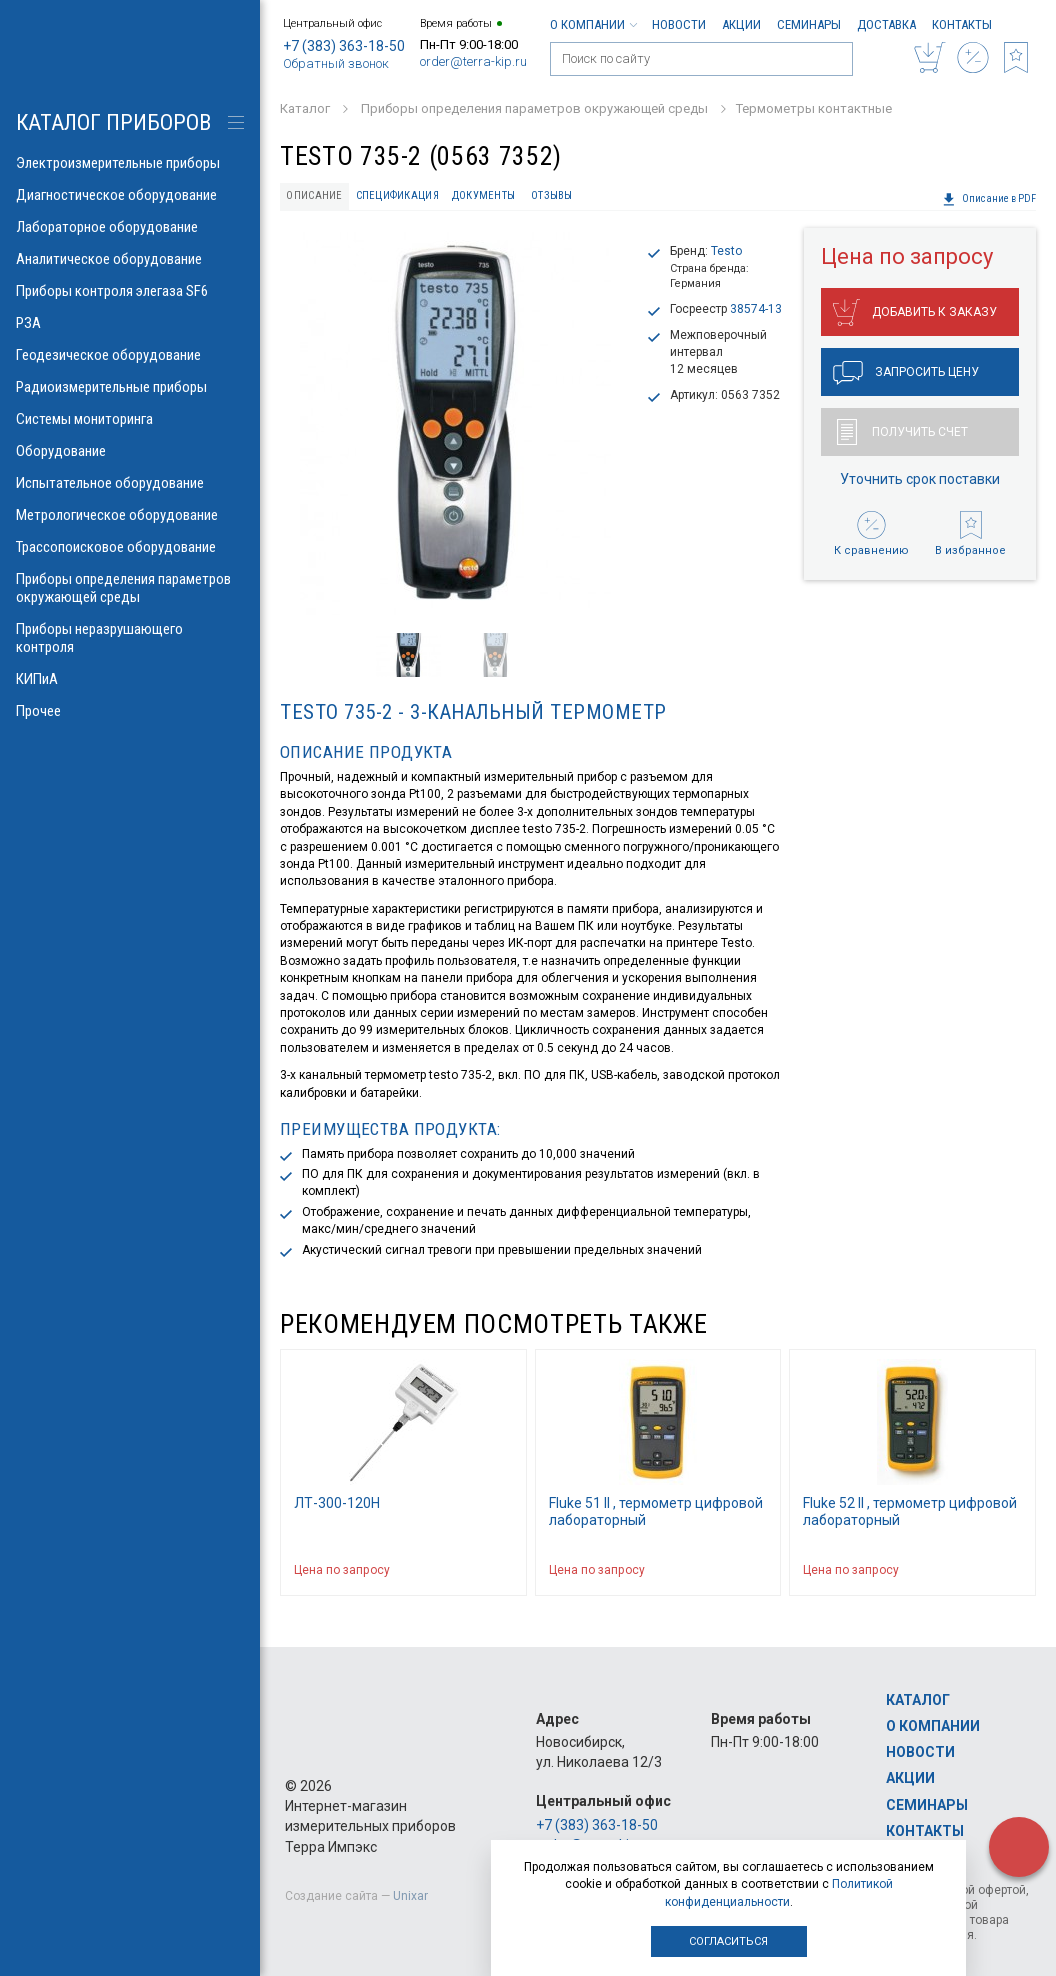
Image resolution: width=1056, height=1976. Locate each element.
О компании (593, 24)
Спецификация (397, 195)
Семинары (809, 24)
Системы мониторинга (130, 419)
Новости (679, 24)
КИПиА (130, 679)
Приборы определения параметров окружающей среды (130, 588)
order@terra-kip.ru (473, 61)
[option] (455, 423)
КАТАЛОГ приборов (113, 122)
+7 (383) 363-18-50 (344, 46)
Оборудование (130, 451)
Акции (741, 24)
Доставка (886, 24)
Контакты (962, 24)
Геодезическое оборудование (130, 355)
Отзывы (552, 195)
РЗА (130, 323)
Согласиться (728, 1941)
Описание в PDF (989, 199)
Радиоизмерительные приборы (130, 387)
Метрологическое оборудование (130, 515)
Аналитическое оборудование (130, 259)
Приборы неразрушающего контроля (130, 638)
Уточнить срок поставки (920, 479)
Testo (726, 251)
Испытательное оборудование (130, 483)
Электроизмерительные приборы (130, 163)
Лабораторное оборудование (130, 227)
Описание (314, 195)
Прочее (130, 711)
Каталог (918, 1700)
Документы (483, 195)
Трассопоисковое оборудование (130, 547)
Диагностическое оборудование (130, 195)
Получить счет (902, 432)
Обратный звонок (336, 63)
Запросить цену (906, 373)
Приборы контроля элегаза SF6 (130, 291)
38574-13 (756, 309)
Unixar (410, 1896)
